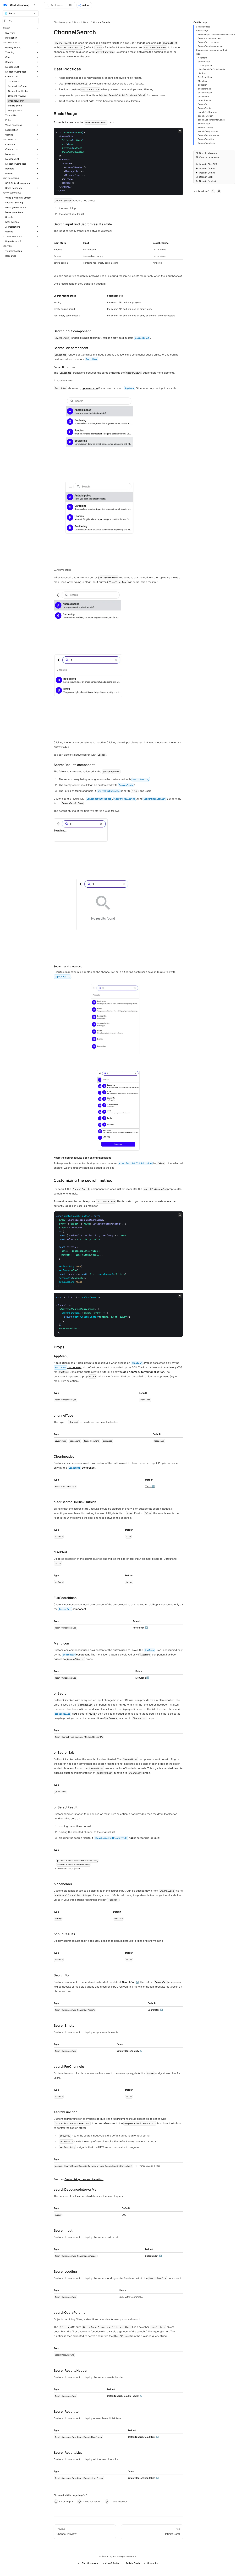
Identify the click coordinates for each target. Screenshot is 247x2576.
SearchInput (63, 2230)
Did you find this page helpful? (70, 2495)
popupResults (64, 1934)
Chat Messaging (62, 22)
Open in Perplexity (207, 181)
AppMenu (61, 1356)
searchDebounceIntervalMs (75, 2189)
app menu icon (89, 388)
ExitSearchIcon (65, 1598)
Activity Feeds (131, 2563)
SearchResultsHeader (71, 2370)
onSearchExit (64, 1752)
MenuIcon (61, 1643)
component (68, 1367)
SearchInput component (72, 331)
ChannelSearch (101, 22)
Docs (77, 22)
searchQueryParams (69, 2312)
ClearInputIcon (65, 1456)
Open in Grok (204, 176)
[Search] (59, 5)
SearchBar (62, 1975)
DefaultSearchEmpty (127, 2050)
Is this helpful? (201, 191)
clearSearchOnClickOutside (75, 1502)
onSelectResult (65, 1807)
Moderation (151, 2563)
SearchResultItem (68, 2411)
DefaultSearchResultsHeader (123, 2395)
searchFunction (65, 2112)
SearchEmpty (64, 2025)
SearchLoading (65, 2271)
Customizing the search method (83, 1180)
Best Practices (67, 69)
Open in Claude (205, 168)
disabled (60, 1552)
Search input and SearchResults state (83, 224)
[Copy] (180, 131)
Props (59, 1347)
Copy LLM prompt (207, 153)
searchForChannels (69, 2066)
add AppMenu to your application (143, 1372)
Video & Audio (110, 2563)
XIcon (148, 1486)
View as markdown (207, 157)
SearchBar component (71, 348)
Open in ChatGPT (206, 164)
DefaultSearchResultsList (141, 2478)
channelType (63, 1415)
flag (65, 1713)
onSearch (61, 1693)
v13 (20, 20)
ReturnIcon (138, 1627)
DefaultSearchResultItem (141, 2436)
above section (62, 1991)
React (20, 13)
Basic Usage (65, 113)
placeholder (63, 1884)
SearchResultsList (68, 2452)
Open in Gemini (205, 172)
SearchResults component (74, 765)
